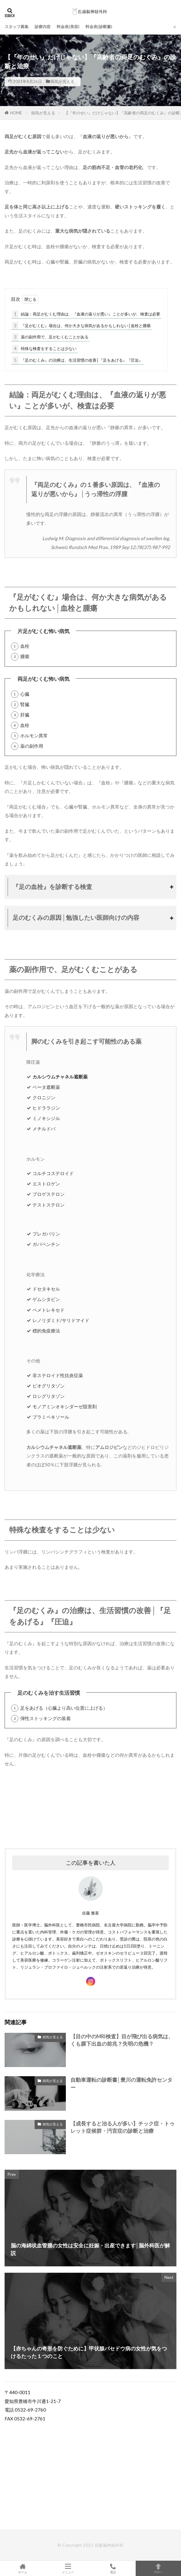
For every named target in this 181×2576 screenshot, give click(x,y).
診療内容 (43, 26)
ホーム (22, 2568)
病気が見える (62, 81)
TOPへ (158, 2568)
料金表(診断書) (98, 26)
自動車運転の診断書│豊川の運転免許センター (121, 2084)
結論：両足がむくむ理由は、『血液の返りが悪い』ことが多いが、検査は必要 (86, 314)
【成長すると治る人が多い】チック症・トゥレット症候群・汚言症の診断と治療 (122, 2127)
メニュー (68, 2568)
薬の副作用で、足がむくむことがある (50, 337)
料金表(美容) (68, 26)
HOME (16, 112)
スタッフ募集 (16, 26)
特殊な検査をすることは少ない (44, 349)
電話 (113, 2568)
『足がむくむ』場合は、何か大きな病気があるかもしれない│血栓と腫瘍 (81, 326)
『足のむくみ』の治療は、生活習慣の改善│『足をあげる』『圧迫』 (77, 360)
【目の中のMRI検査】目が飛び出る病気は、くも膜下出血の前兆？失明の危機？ (121, 2040)
